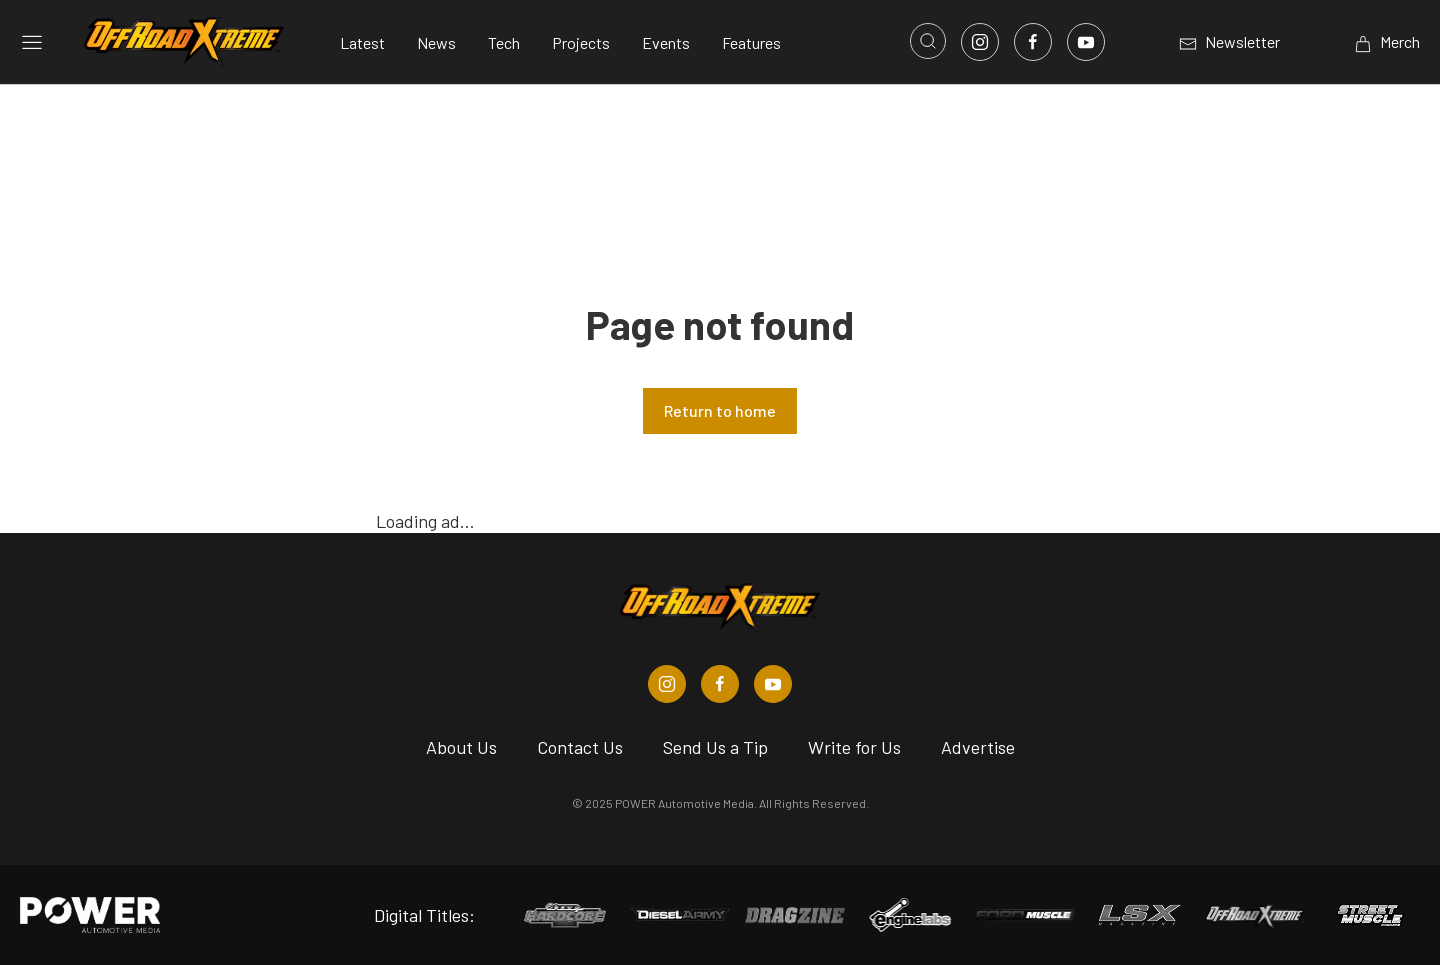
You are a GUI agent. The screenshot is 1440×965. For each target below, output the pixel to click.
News (436, 42)
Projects (581, 42)
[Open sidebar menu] (32, 42)
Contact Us (580, 747)
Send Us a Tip (715, 747)
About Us (461, 747)
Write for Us (854, 747)
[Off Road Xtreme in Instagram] (667, 684)
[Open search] (928, 41)
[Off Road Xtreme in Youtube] (773, 684)
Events (666, 42)
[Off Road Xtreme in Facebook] (720, 684)
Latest (362, 42)
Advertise (978, 747)
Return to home (720, 410)
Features (751, 42)
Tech (504, 42)
